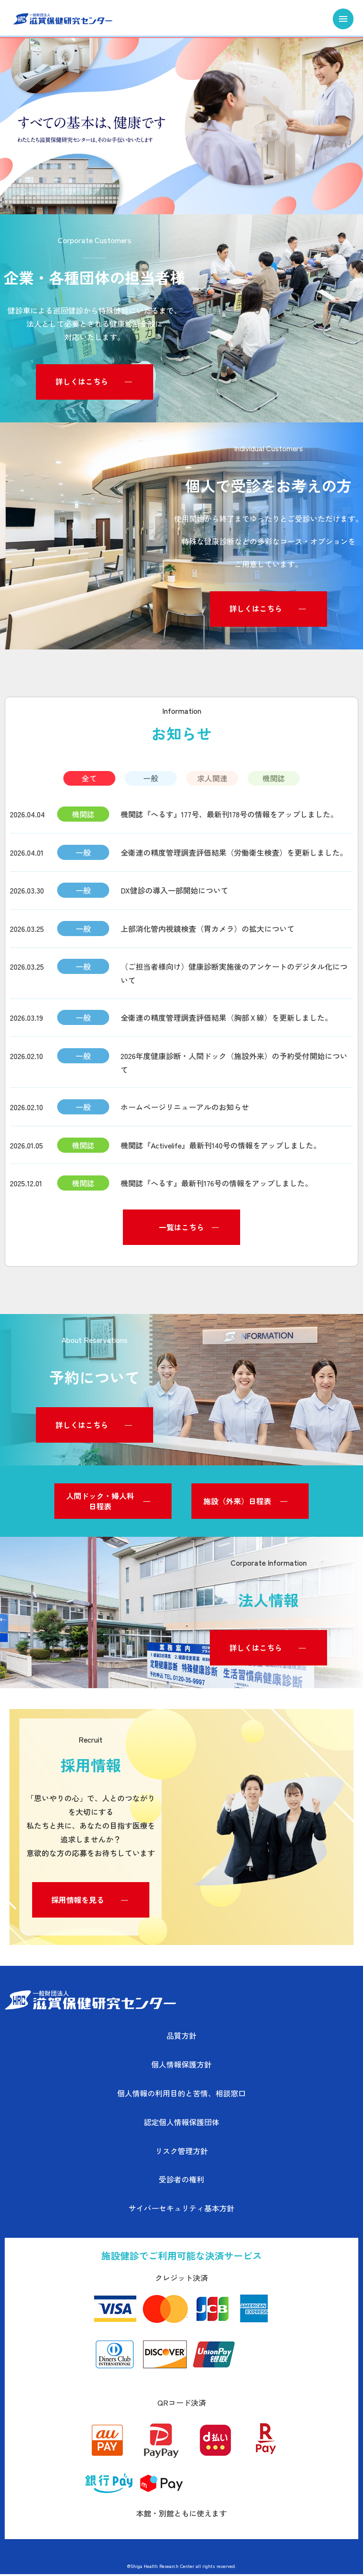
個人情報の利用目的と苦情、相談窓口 (181, 2095)
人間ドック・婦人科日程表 (100, 1503)
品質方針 (181, 2037)
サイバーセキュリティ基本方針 (181, 2210)
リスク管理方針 (181, 2152)
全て (89, 778)
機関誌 (273, 778)
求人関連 (212, 778)
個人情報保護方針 (181, 2066)
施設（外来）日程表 (237, 1503)
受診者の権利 (181, 2181)
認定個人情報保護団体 (181, 2123)
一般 (150, 778)
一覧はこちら (181, 1229)
